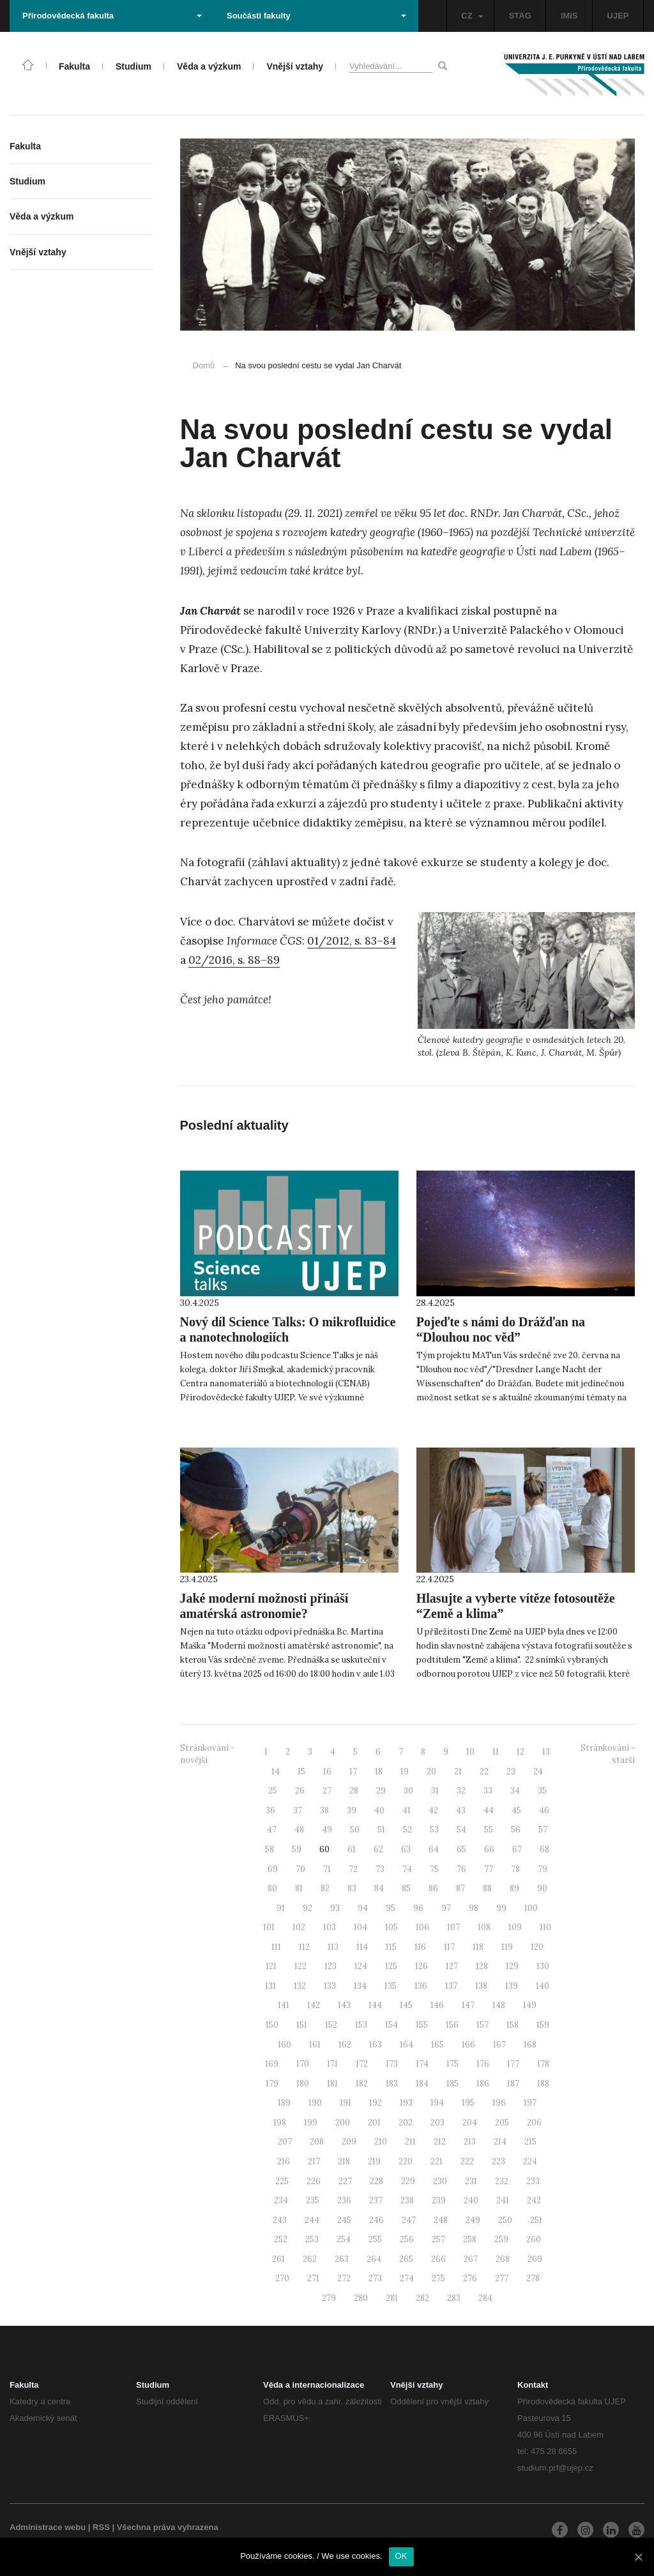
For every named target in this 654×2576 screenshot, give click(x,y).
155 (422, 2024)
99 (501, 1908)
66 (489, 1849)
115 (391, 1947)
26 (300, 1790)
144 (375, 2005)
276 (470, 2278)
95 (390, 1908)
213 (470, 2141)
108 (484, 1927)
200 (342, 2122)
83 (351, 1888)
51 (381, 1829)
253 (312, 2239)
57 (542, 1829)
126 (421, 1966)
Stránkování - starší (608, 1753)
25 (272, 1790)
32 (461, 1790)
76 (461, 1869)
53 (434, 1829)
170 (302, 2063)
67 (517, 1849)
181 (332, 2083)
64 (434, 1849)
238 (407, 2200)
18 (379, 1771)
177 (513, 2063)
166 (468, 2044)
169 (271, 2063)
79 (542, 1869)
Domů (204, 365)
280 (361, 2298)
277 (501, 2278)
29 (381, 1790)
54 (461, 1829)
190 (315, 2102)
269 (535, 2259)
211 (410, 2141)
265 (406, 2259)
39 (351, 1810)
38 (324, 1810)
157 (482, 2024)
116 (420, 1947)
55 (488, 1829)
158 (512, 2024)
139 (511, 1986)
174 (422, 2063)
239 (439, 2200)
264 (374, 2259)
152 (331, 2024)
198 (279, 2122)
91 (281, 1908)
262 (310, 2259)
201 (374, 2122)
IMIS (569, 15)
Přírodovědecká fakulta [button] (112, 15)
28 (353, 1790)
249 (473, 2220)
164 (406, 2044)
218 (344, 2161)
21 (458, 1771)
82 (325, 1888)
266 (438, 2259)
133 (330, 1986)
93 (335, 1908)
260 (533, 2239)
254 (344, 2239)
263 (342, 2259)
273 (375, 2278)
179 (272, 2083)
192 (375, 2102)
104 (360, 1927)
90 (542, 1888)
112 (304, 1947)
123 (330, 1966)
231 (471, 2181)
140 (542, 1986)
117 (449, 1947)
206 (534, 2122)
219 (374, 2161)
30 (408, 1790)
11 (495, 1751)
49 (327, 1829)
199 (310, 2122)
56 (516, 1829)
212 (440, 2141)
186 (482, 2083)
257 (438, 2239)
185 (452, 2083)
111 (276, 1947)
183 (392, 2083)
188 (543, 2083)
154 (391, 2024)
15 (301, 1771)
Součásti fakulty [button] (316, 15)
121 (271, 1966)
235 (312, 2200)
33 (487, 1790)
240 (471, 2200)
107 (453, 1927)
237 (376, 2200)
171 (332, 2063)
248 (441, 2220)
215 (530, 2141)
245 (344, 2220)
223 (498, 2161)
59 (296, 1849)
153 (361, 2024)
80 (272, 1888)
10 (470, 1751)
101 (269, 1927)
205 (502, 2122)
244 (312, 2220)
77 (488, 1869)
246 (376, 2220)
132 (300, 1986)
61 (351, 1849)
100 (531, 1908)
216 (283, 2161)
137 (451, 1986)
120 (537, 1947)
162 (344, 2044)
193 (406, 2102)
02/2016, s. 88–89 (234, 960)
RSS (101, 2527)
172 (362, 2063)
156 (452, 2024)
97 (446, 1908)
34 (515, 1790)
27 (327, 1790)
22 (484, 1771)
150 (272, 2024)
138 (481, 1986)
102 (299, 1927)
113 (333, 1947)
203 (437, 2122)
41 (406, 1810)
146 (437, 2005)
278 (533, 2278)
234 (281, 2200)
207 (285, 2141)
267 (471, 2259)
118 (478, 1947)
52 (407, 1829)
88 (487, 1888)
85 (406, 1888)
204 (469, 2122)
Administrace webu (48, 2527)
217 (314, 2161)
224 (530, 2161)
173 (392, 2063)
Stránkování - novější (207, 1753)
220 (406, 2161)
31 (435, 1790)
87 (460, 1888)
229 (408, 2181)
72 (353, 1869)
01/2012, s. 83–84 (351, 941)
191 (345, 2102)
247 (409, 2220)
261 (278, 2259)
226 (314, 2181)
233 (533, 2181)
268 (503, 2259)
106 (422, 1927)
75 (434, 1869)
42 (433, 1810)
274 (407, 2278)
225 (282, 2181)
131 (270, 1986)
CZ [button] (472, 15)
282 (422, 2298)
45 (516, 1810)
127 (452, 1966)
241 (502, 2200)
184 (422, 2083)
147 (468, 2005)
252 (280, 2239)
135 (390, 1986)
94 (363, 1908)
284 (485, 2298)
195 (468, 2102)
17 (353, 1771)
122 (300, 1966)
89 (514, 1888)
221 (436, 2161)
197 (530, 2102)
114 (362, 1947)
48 (299, 1829)
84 (379, 1888)
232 (501, 2181)
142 (313, 2005)
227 (345, 2181)
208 (317, 2141)
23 (510, 1771)
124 (360, 1966)
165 (437, 2044)
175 (452, 2063)
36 (270, 1810)
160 (284, 2044)
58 (269, 1849)
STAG (520, 15)
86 (433, 1888)
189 (284, 2102)
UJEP (618, 15)
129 (512, 1966)
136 (420, 1986)
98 (473, 1908)
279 (329, 2298)
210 (380, 2141)
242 (534, 2200)
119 (507, 1947)
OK (401, 2556)
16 (327, 1771)
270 (282, 2278)
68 (544, 1849)
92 (307, 1908)
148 (498, 2005)
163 (375, 2044)
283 (453, 2298)
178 (543, 2063)
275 (438, 2278)
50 (355, 1829)
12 (520, 1751)
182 (362, 2083)
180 (302, 2083)
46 (544, 1810)
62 (378, 1849)
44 (488, 1810)
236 (344, 2200)
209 (349, 2141)
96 (418, 1908)
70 (300, 1869)
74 (407, 1869)
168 (530, 2044)
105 (391, 1927)
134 (360, 1986)
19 (404, 1771)
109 (515, 1927)
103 (329, 1927)
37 (297, 1810)
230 (440, 2181)
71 (327, 1869)
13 (546, 1751)
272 (344, 2278)
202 (406, 2122)
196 (499, 2102)
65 (461, 1849)
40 (379, 1810)
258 (469, 2239)
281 (392, 2298)
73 (380, 1869)
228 (376, 2181)
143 (344, 2005)
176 (482, 2063)
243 (280, 2220)
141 (283, 2005)
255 (375, 2239)
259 (501, 2239)
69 (273, 1869)
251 (536, 2220)
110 (545, 1927)
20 (431, 1771)
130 (542, 1966)
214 (500, 2141)
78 (515, 1869)
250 (505, 2220)
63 (406, 1849)
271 (313, 2278)
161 (315, 2044)
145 (406, 2005)
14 (275, 1771)
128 (482, 1966)
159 (542, 2024)
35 (542, 1790)
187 (513, 2083)
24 (538, 1771)
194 (437, 2102)
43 (461, 1810)
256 (407, 2239)
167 (499, 2044)
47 (272, 1829)
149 (529, 2005)
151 (301, 2024)
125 (391, 1966)
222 (467, 2161)
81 (299, 1888)
